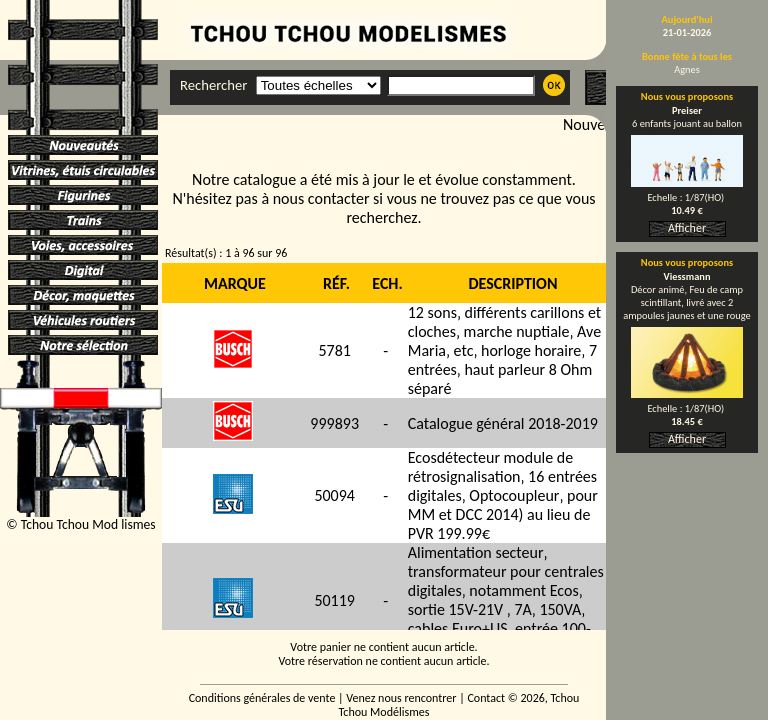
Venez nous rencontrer (401, 698)
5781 (334, 350)
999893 (334, 423)
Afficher (687, 228)
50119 (334, 600)
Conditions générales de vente (262, 698)
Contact (486, 698)
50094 (334, 495)
